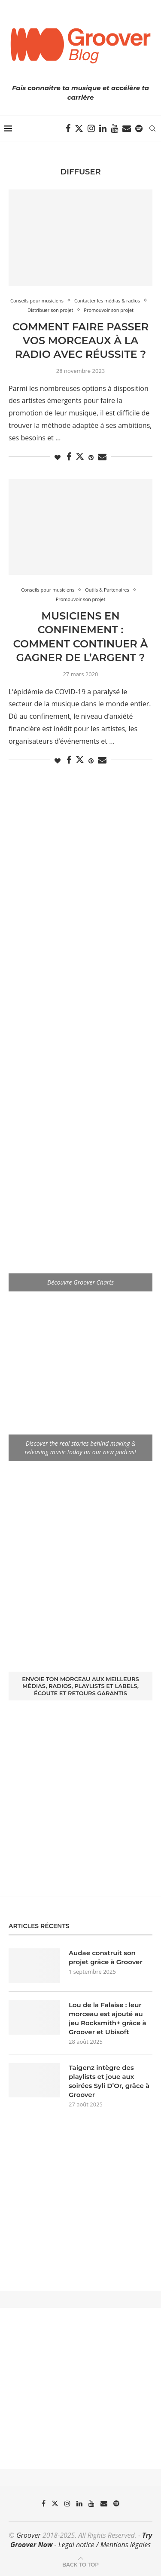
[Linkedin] (102, 128)
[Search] (152, 128)
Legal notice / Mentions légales (104, 2544)
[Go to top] (80, 2564)
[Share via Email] (102, 456)
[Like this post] (58, 457)
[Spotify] (139, 128)
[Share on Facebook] (69, 456)
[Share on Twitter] (80, 456)
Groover (28, 2535)
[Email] (126, 128)
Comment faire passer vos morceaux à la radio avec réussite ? (80, 340)
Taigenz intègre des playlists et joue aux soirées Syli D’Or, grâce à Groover (109, 2081)
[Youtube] (114, 128)
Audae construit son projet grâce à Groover (106, 1957)
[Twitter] (79, 128)
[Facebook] (68, 128)
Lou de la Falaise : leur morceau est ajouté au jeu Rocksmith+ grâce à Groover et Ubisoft (107, 2018)
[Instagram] (91, 128)
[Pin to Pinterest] (91, 457)
